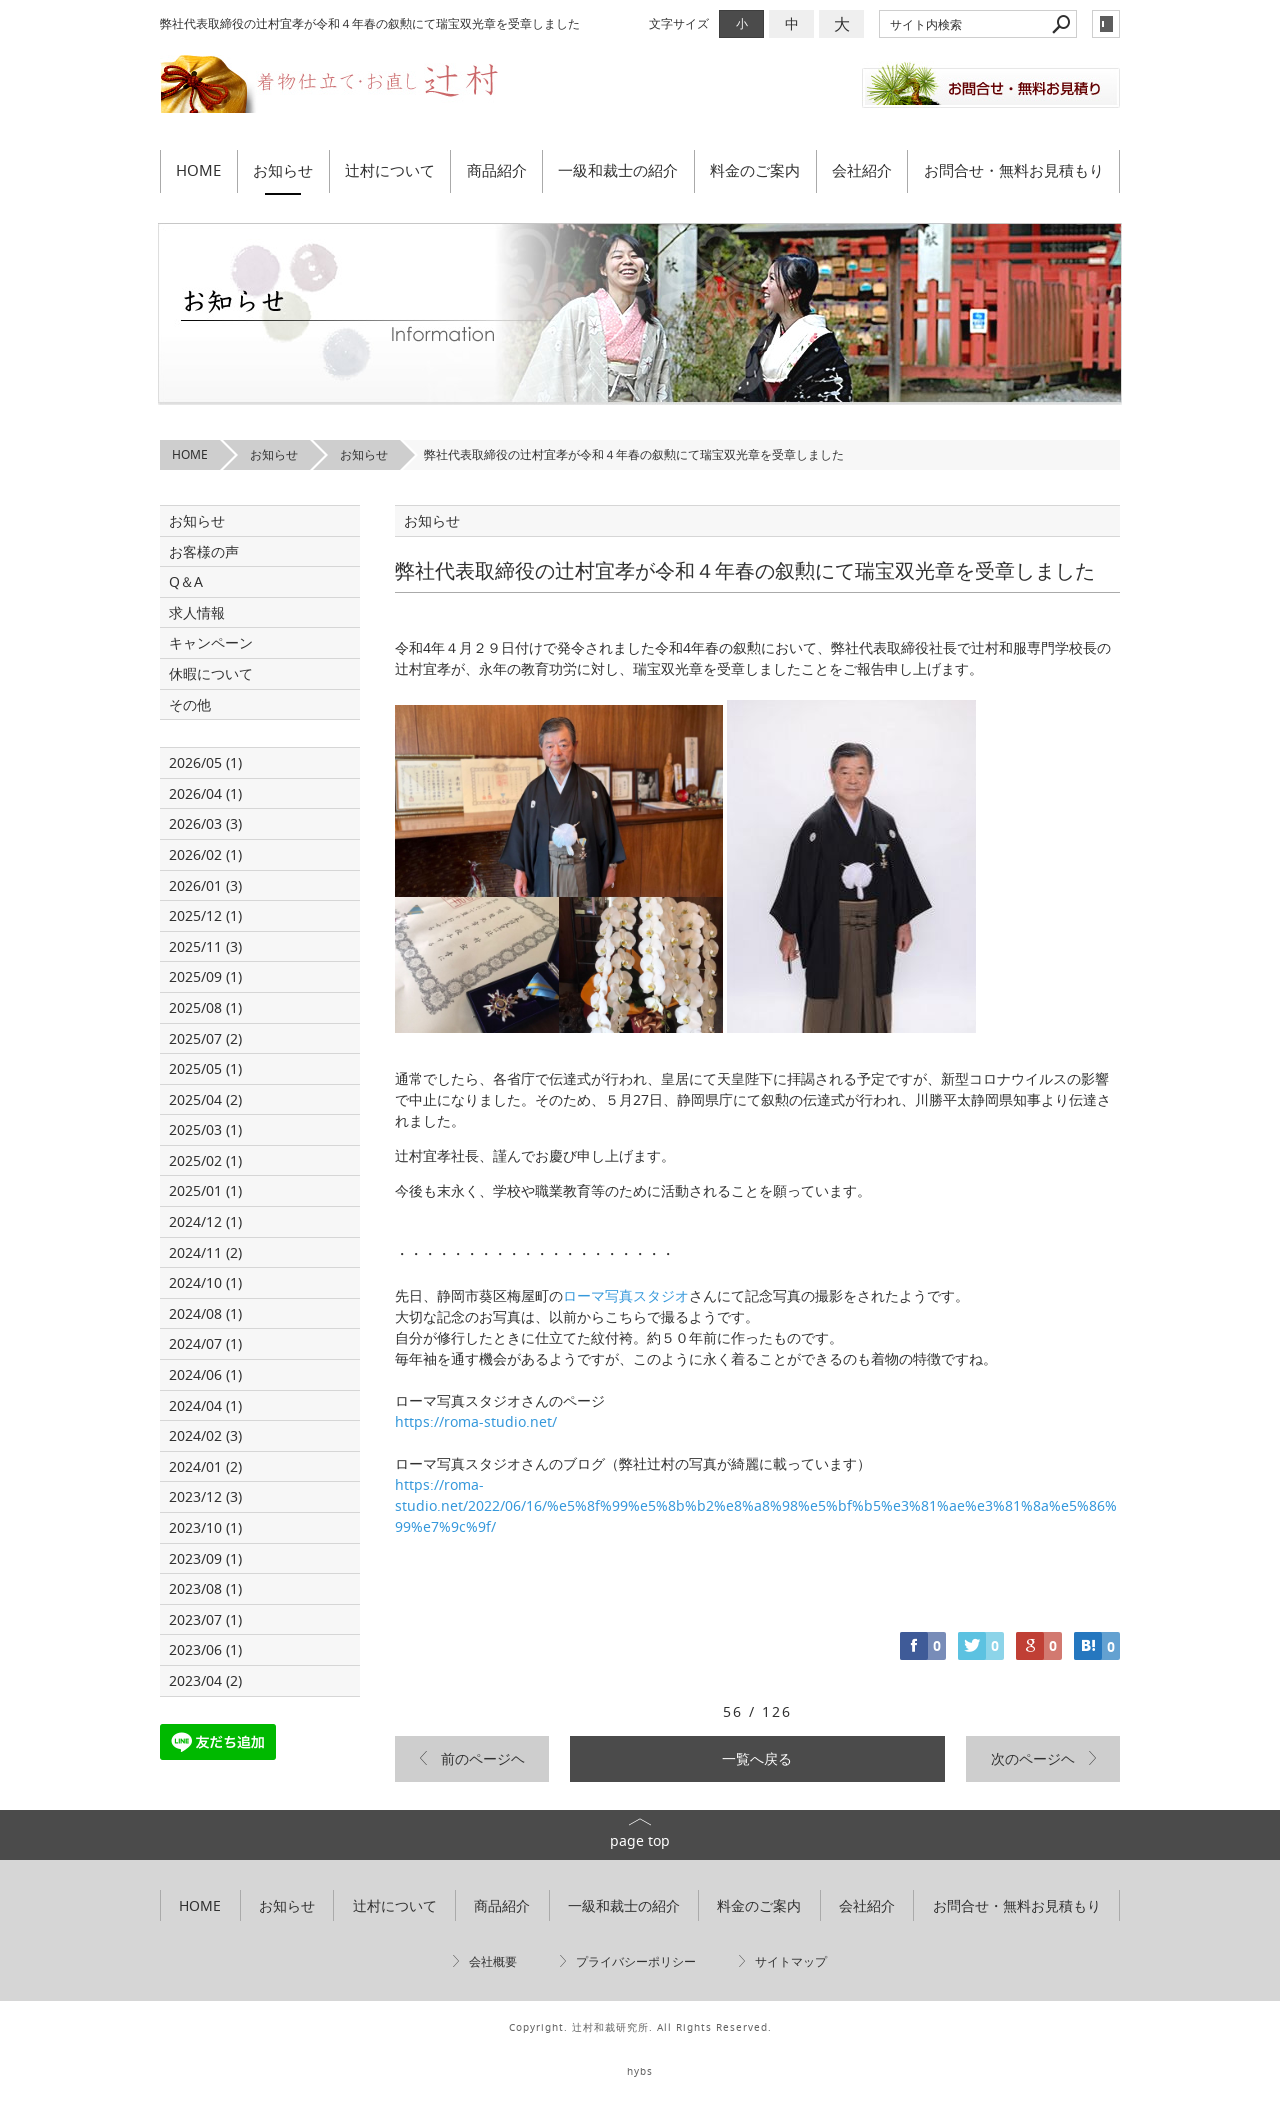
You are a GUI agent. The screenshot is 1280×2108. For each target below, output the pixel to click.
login (1106, 24)
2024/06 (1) (205, 1374)
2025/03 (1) (205, 1129)
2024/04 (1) (205, 1405)
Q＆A (186, 581)
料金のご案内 (755, 170)
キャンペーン (211, 642)
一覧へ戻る (757, 1758)
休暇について (211, 673)
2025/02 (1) (205, 1160)
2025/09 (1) (205, 976)
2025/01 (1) (205, 1190)
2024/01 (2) (205, 1466)
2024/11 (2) (205, 1252)
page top (640, 1840)
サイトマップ (791, 1961)
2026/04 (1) (205, 793)
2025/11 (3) (205, 946)
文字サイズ (679, 23)
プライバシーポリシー (636, 1961)
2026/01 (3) (205, 885)
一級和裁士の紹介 (618, 170)
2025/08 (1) (205, 1007)
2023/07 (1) (205, 1619)
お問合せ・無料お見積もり (1014, 170)
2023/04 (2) (205, 1680)
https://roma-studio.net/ (476, 1421)
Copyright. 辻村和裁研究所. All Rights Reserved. (640, 2027)
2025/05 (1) (205, 1068)
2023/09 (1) (205, 1558)
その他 (197, 704)
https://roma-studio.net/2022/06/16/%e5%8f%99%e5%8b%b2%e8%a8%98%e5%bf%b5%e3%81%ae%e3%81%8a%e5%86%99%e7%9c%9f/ (756, 1505)
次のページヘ (1033, 1758)
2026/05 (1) (205, 762)
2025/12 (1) (205, 915)
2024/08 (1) (205, 1313)
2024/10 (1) (205, 1282)
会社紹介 (862, 170)
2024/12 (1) (205, 1221)
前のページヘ (483, 1758)
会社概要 (493, 1961)
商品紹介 (497, 170)
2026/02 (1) (205, 854)
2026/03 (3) (205, 823)
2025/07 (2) (205, 1038)
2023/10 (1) (205, 1527)
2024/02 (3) (205, 1435)
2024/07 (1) (205, 1343)
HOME (198, 170)
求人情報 (197, 612)
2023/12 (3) (205, 1496)
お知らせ (283, 170)
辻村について (390, 170)
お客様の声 (204, 551)
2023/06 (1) (205, 1649)
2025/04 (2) (205, 1099)
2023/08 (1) (205, 1588)
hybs (640, 2071)
